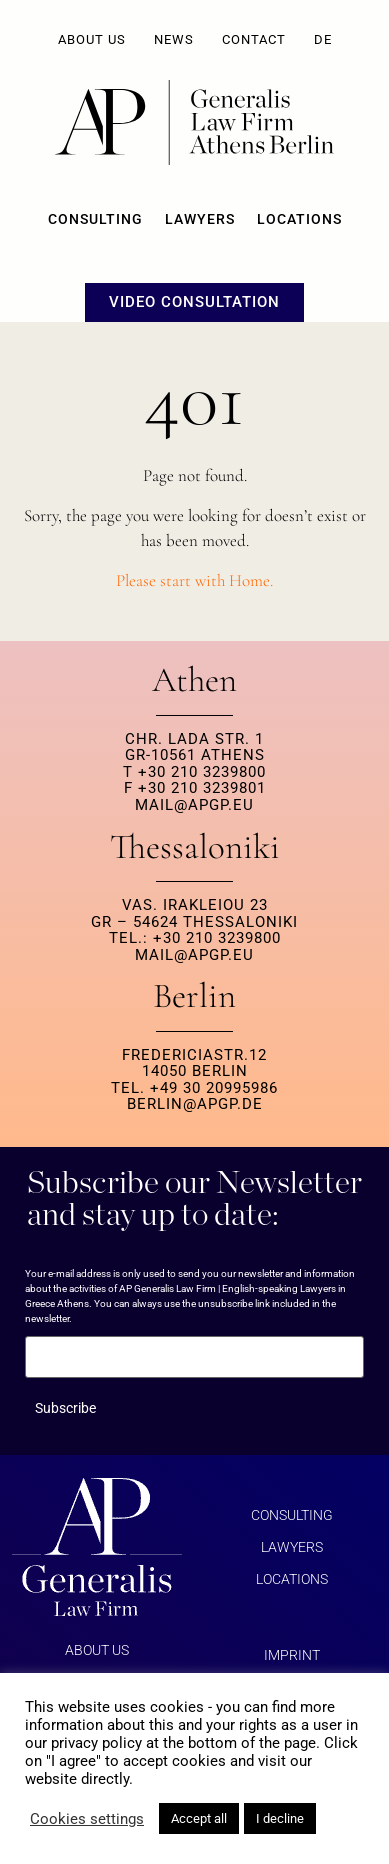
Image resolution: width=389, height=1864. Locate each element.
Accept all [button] (199, 1818)
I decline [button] (280, 1818)
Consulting (95, 219)
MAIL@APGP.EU (194, 805)
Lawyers (200, 219)
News (174, 39)
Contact (254, 39)
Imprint (292, 1655)
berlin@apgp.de (195, 1104)
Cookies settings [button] (87, 1819)
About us (92, 39)
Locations (299, 219)
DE (323, 39)
